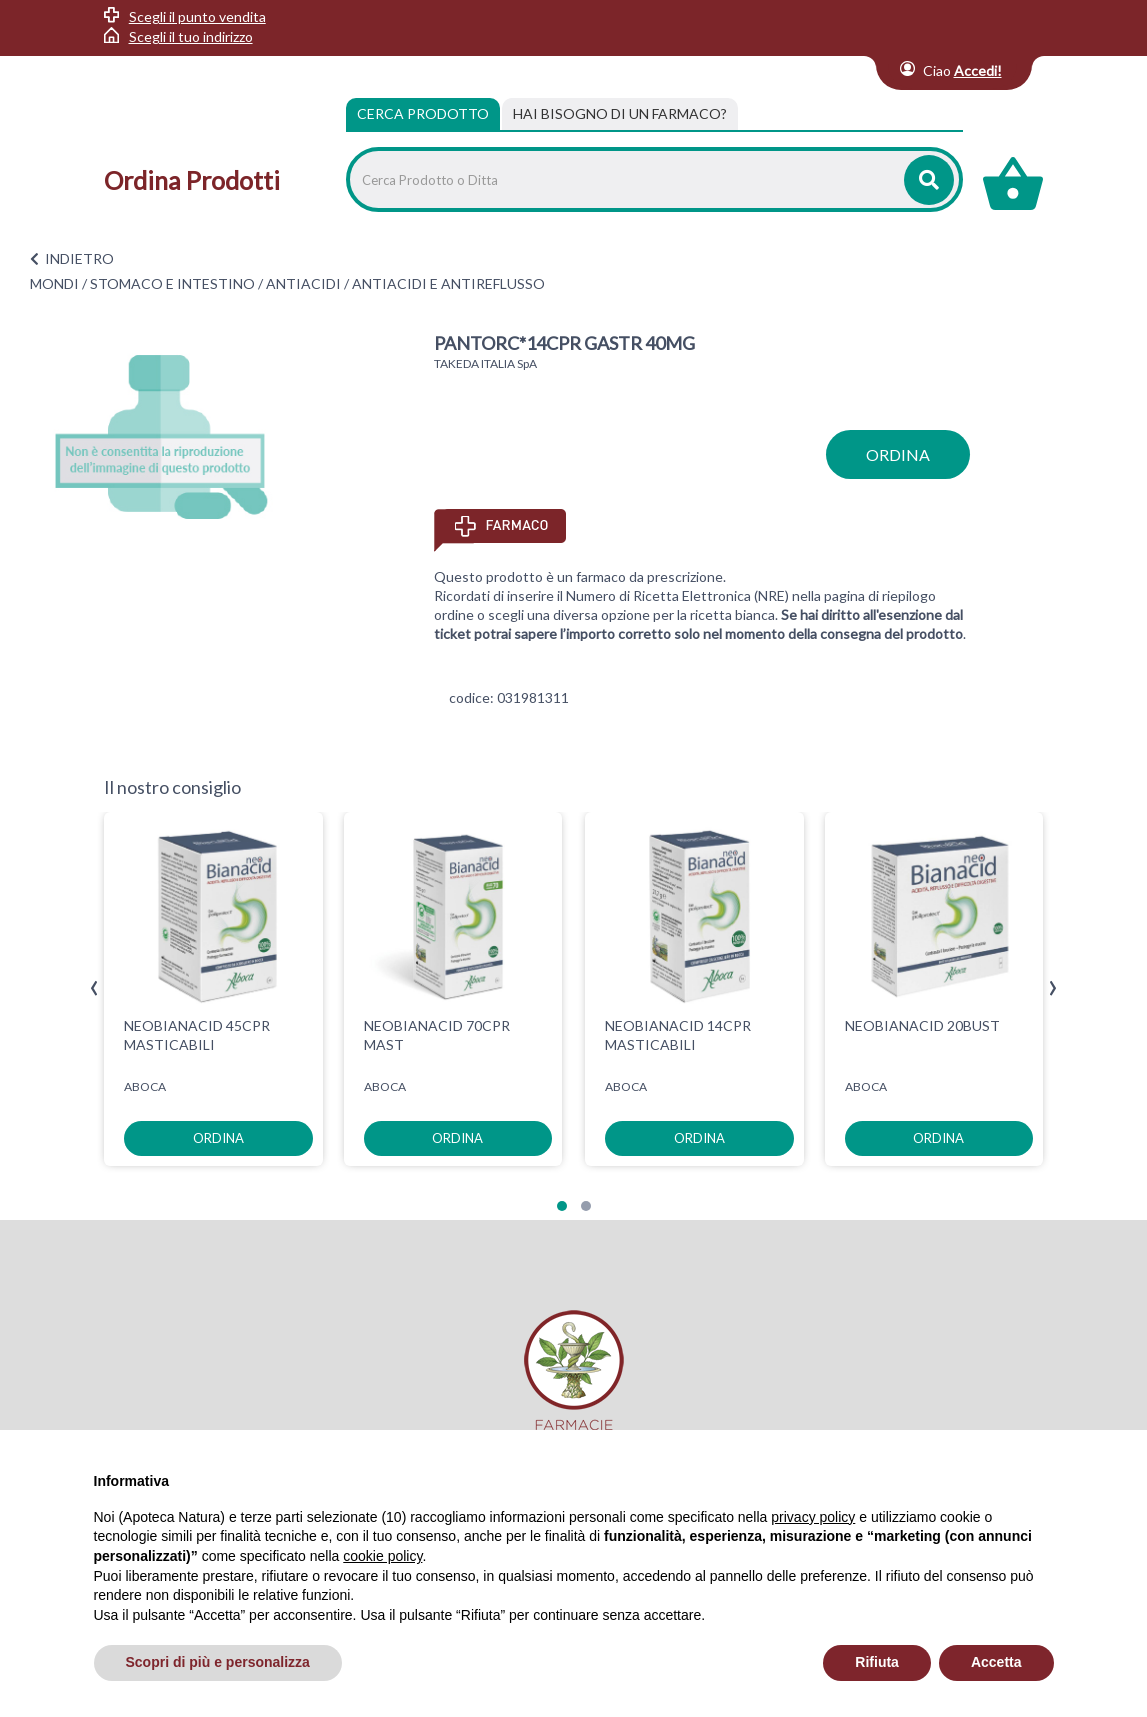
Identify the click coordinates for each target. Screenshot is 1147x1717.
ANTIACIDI (303, 283)
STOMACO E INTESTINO (172, 283)
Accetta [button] (996, 1662)
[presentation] (94, 988)
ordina (898, 454)
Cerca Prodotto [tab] (423, 113)
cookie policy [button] (382, 1556)
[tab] (620, 114)
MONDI (54, 283)
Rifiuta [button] (877, 1662)
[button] (562, 1206)
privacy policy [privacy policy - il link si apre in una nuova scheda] (813, 1517)
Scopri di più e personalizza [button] (218, 1662)
